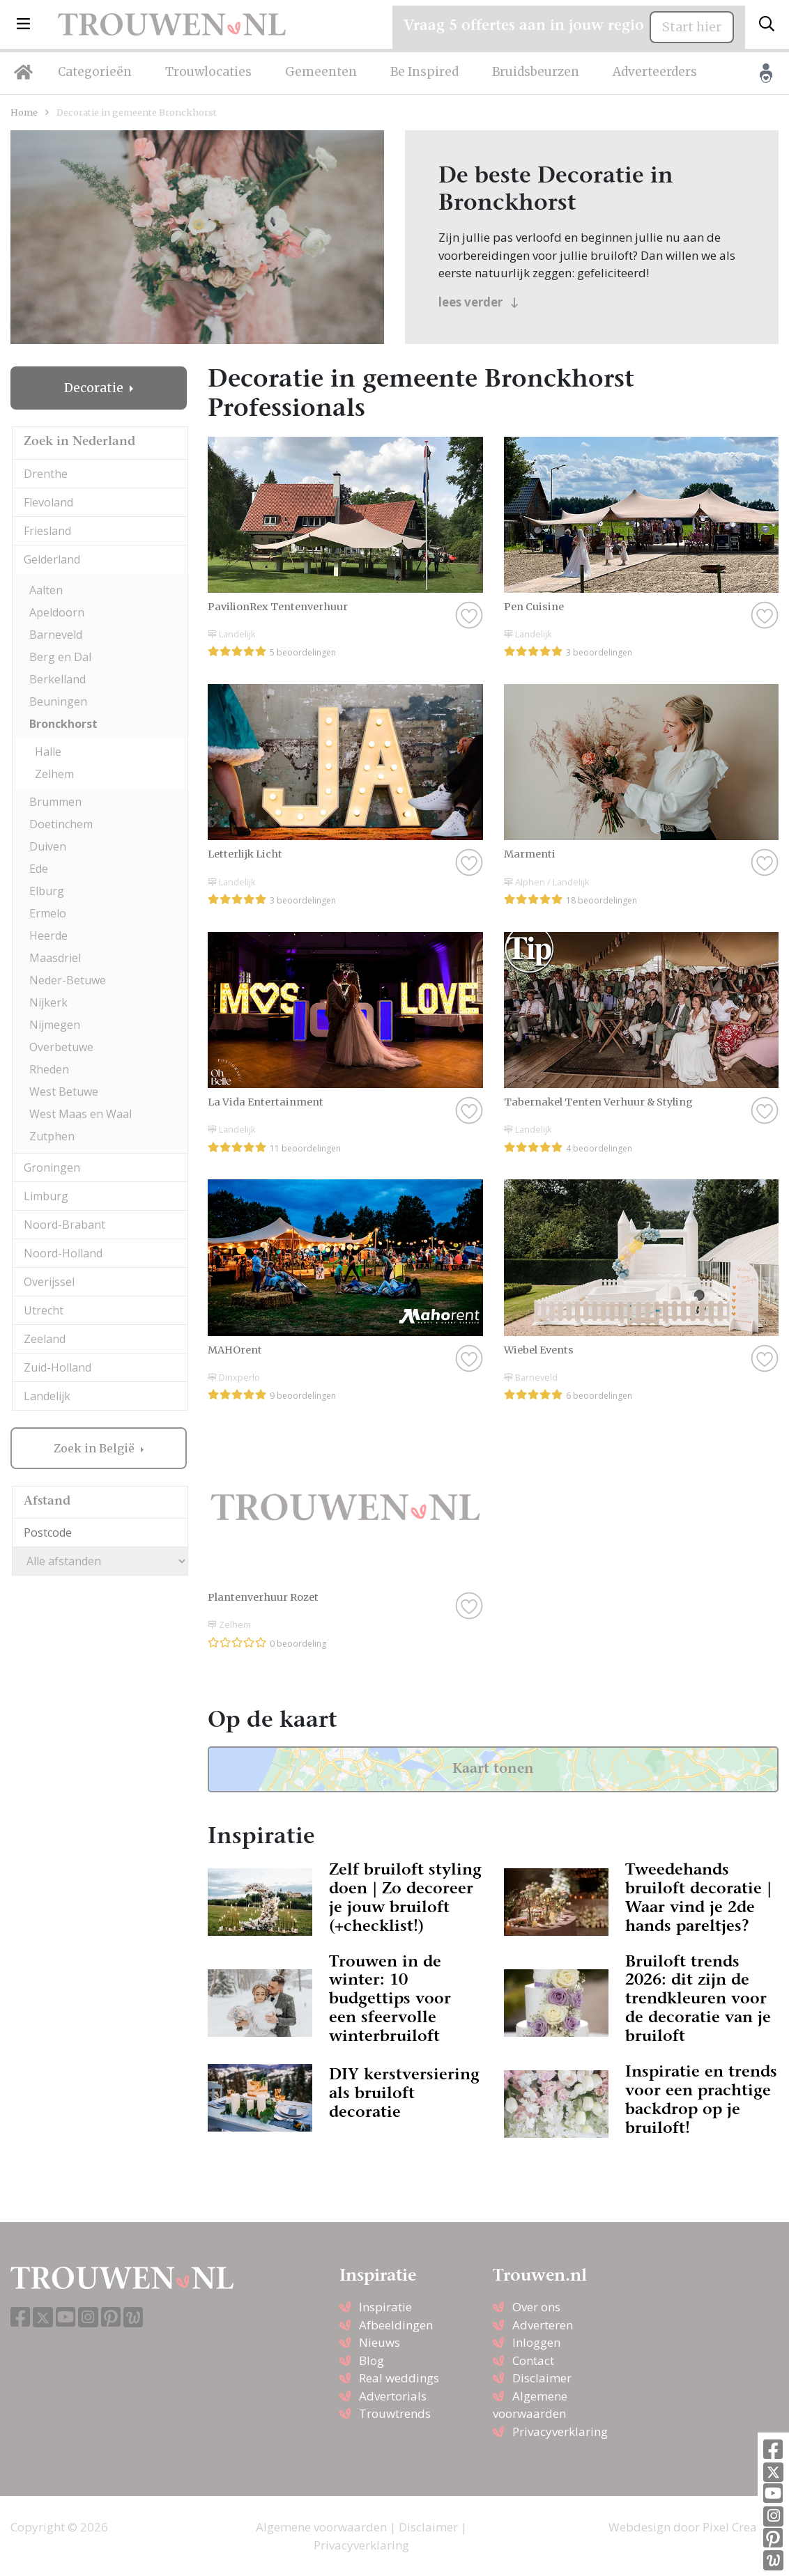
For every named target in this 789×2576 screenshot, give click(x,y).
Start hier (691, 27)
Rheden (49, 1069)
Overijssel (49, 1281)
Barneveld (55, 634)
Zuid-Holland (57, 1367)
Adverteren (542, 2325)
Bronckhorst (63, 723)
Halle (48, 751)
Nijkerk (48, 1002)
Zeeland (45, 1339)
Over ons (536, 2307)
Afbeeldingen (396, 2325)
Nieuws (379, 2342)
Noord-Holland (63, 1253)
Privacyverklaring (560, 2431)
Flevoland (48, 502)
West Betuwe (63, 1091)
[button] (23, 24)
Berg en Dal (60, 657)
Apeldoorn (56, 612)
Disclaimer (542, 2378)
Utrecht (43, 1310)
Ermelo (47, 913)
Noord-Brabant (64, 1224)
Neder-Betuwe (67, 980)
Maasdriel (55, 957)
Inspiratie (385, 2307)
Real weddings (399, 2378)
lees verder (478, 302)
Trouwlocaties (208, 71)
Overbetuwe (61, 1047)
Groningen (52, 1167)
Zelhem (54, 774)
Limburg (46, 1196)
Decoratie (95, 388)
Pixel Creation (741, 2527)
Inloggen (536, 2342)
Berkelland (57, 679)
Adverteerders (655, 71)
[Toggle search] (766, 24)
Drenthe (46, 473)
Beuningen (58, 701)
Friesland (47, 530)
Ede (38, 868)
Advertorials (393, 2396)
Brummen (55, 801)
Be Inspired (424, 71)
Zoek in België (95, 1448)
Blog (371, 2360)
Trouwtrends (395, 2413)
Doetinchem (61, 824)
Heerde (48, 935)
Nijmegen (54, 1024)
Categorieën (95, 71)
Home (24, 112)
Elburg (46, 891)
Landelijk (47, 1396)
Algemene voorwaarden (321, 2527)
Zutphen (52, 1136)
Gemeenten (321, 71)
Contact (533, 2360)
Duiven (47, 846)
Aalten (46, 590)
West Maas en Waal (80, 1114)
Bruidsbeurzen (535, 71)
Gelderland (52, 559)
